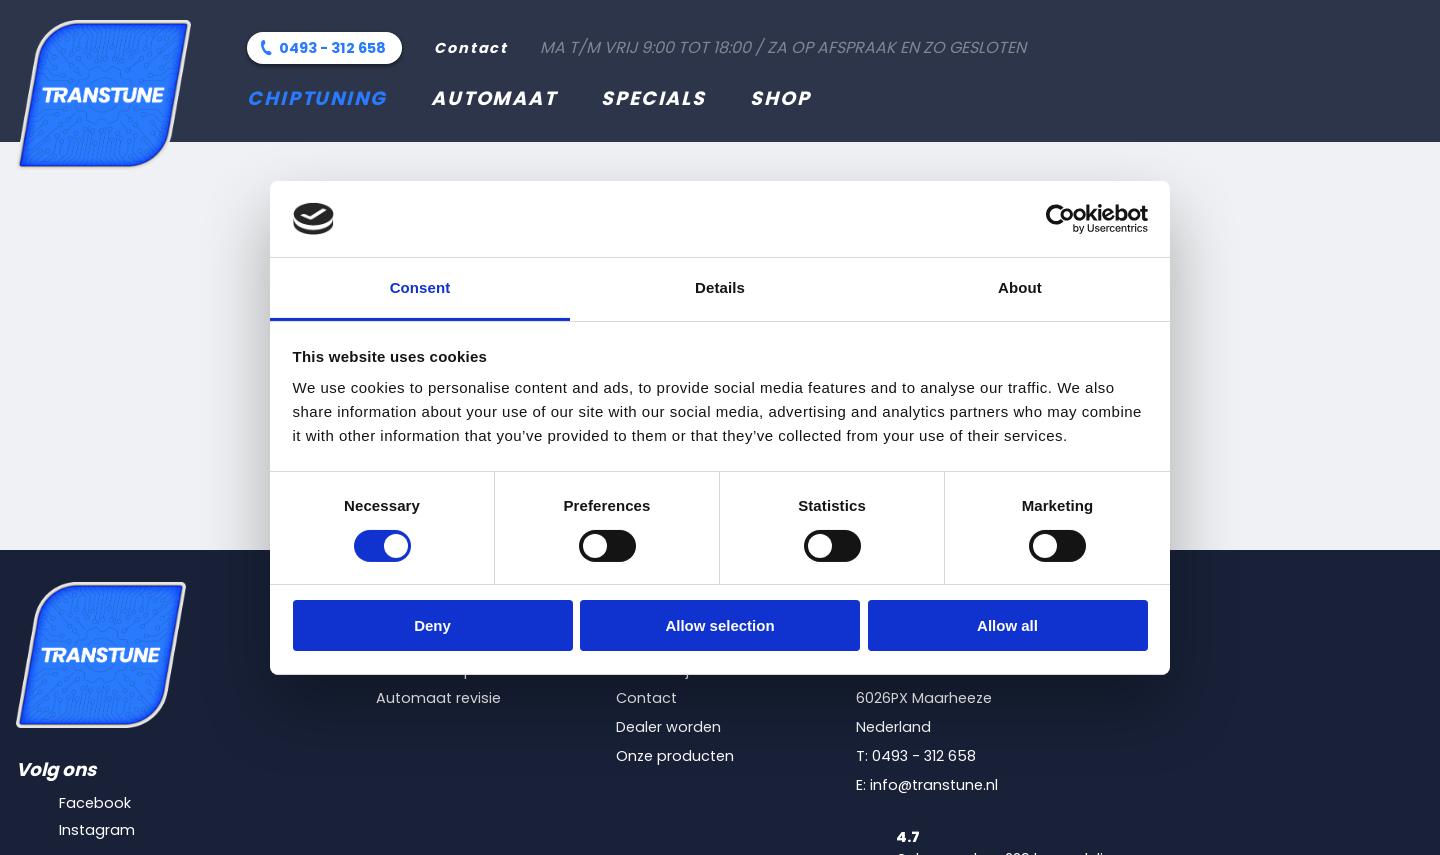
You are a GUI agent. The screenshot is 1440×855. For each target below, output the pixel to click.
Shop (780, 98)
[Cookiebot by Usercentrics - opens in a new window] (1060, 219)
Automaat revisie (438, 698)
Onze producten (675, 756)
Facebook (95, 803)
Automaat (494, 98)
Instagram (97, 830)
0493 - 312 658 (332, 48)
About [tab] (1020, 287)
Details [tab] (720, 287)
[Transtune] (103, 95)
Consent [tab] (420, 287)
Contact (471, 48)
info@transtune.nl (934, 785)
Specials (653, 98)
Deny (432, 625)
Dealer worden (668, 727)
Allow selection (719, 625)
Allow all (1007, 625)
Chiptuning (317, 98)
